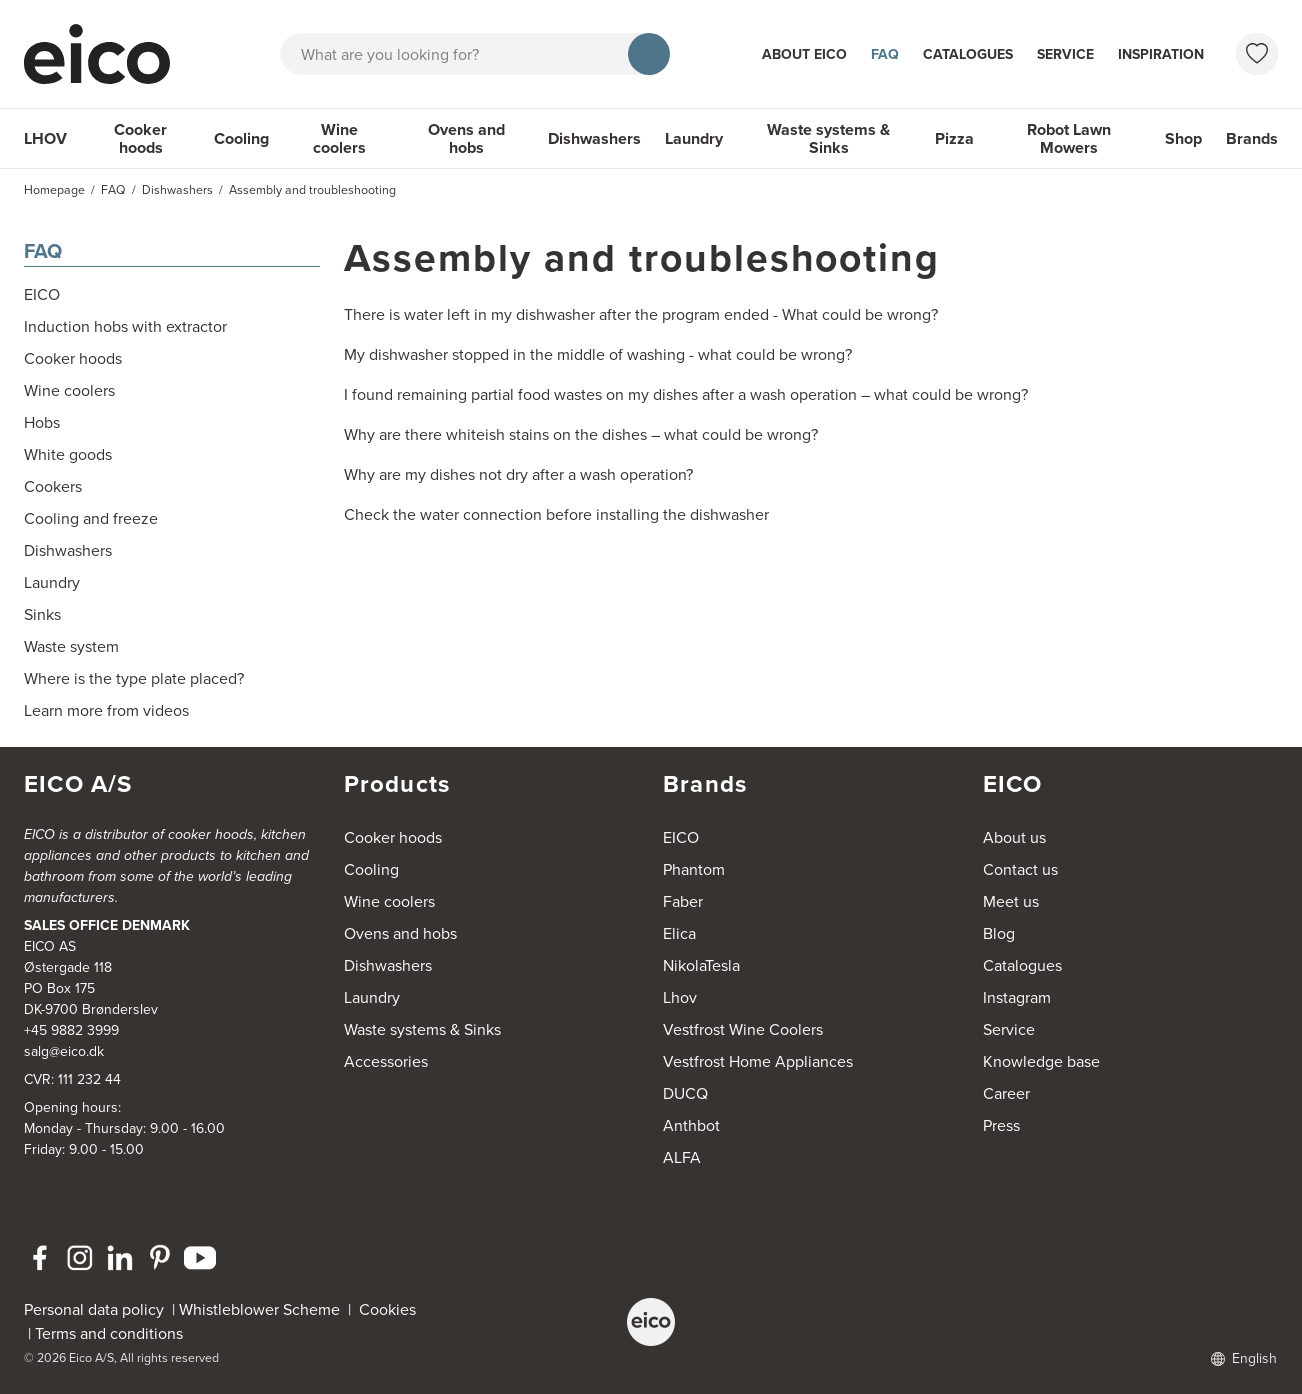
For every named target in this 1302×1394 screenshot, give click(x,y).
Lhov (680, 997)
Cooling (241, 138)
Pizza (954, 138)
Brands (1252, 138)
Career (1006, 1093)
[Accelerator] (106, 54)
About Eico (804, 54)
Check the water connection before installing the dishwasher (556, 514)
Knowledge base (1041, 1061)
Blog (999, 933)
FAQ (885, 54)
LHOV (45, 138)
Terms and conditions (109, 1333)
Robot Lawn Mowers (1069, 138)
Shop (1183, 138)
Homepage (54, 190)
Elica (679, 933)
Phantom (694, 869)
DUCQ (685, 1093)
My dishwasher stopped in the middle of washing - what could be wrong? (598, 354)
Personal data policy (94, 1309)
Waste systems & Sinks (828, 138)
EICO (681, 837)
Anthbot (691, 1125)
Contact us (1020, 869)
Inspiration (1161, 54)
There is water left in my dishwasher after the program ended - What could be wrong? (641, 314)
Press (1001, 1125)
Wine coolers (339, 138)
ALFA (682, 1157)
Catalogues (968, 54)
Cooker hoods (140, 138)
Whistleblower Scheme (259, 1309)
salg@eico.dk (64, 1051)
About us (1014, 837)
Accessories (386, 1061)
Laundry (694, 138)
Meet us (1011, 901)
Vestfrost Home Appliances (758, 1061)
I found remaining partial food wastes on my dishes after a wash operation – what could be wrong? (686, 394)
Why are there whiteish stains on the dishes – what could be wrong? (581, 434)
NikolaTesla (701, 965)
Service (1065, 54)
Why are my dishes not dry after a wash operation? (518, 474)
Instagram (1017, 997)
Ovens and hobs (466, 138)
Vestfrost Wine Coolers (743, 1029)
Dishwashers (594, 138)
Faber (683, 901)
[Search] (649, 54)
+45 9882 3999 (71, 1030)
